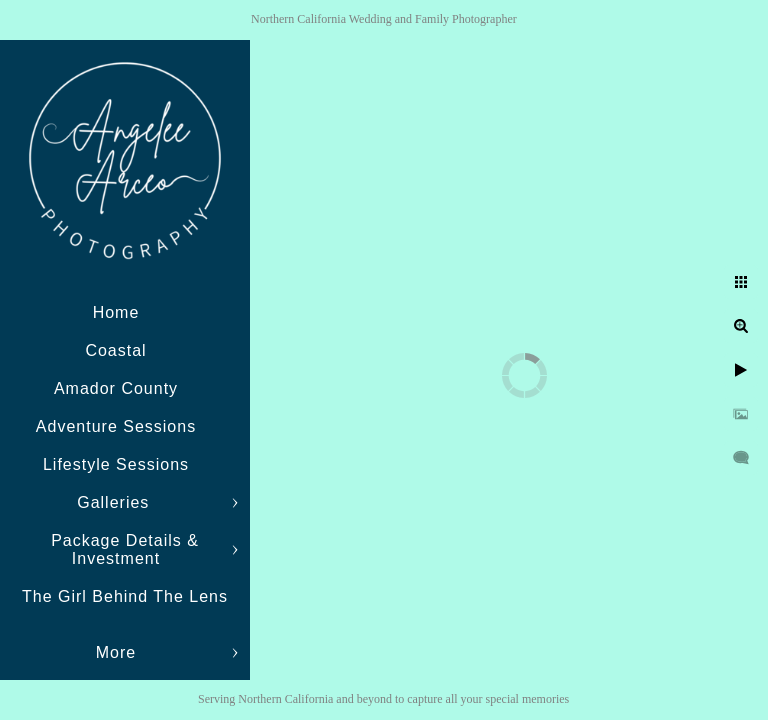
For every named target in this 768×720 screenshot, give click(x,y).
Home (116, 312)
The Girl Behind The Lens (125, 596)
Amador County (116, 388)
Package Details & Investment (125, 549)
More (116, 652)
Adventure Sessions (116, 426)
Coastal (115, 350)
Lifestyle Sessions (116, 464)
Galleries (116, 502)
